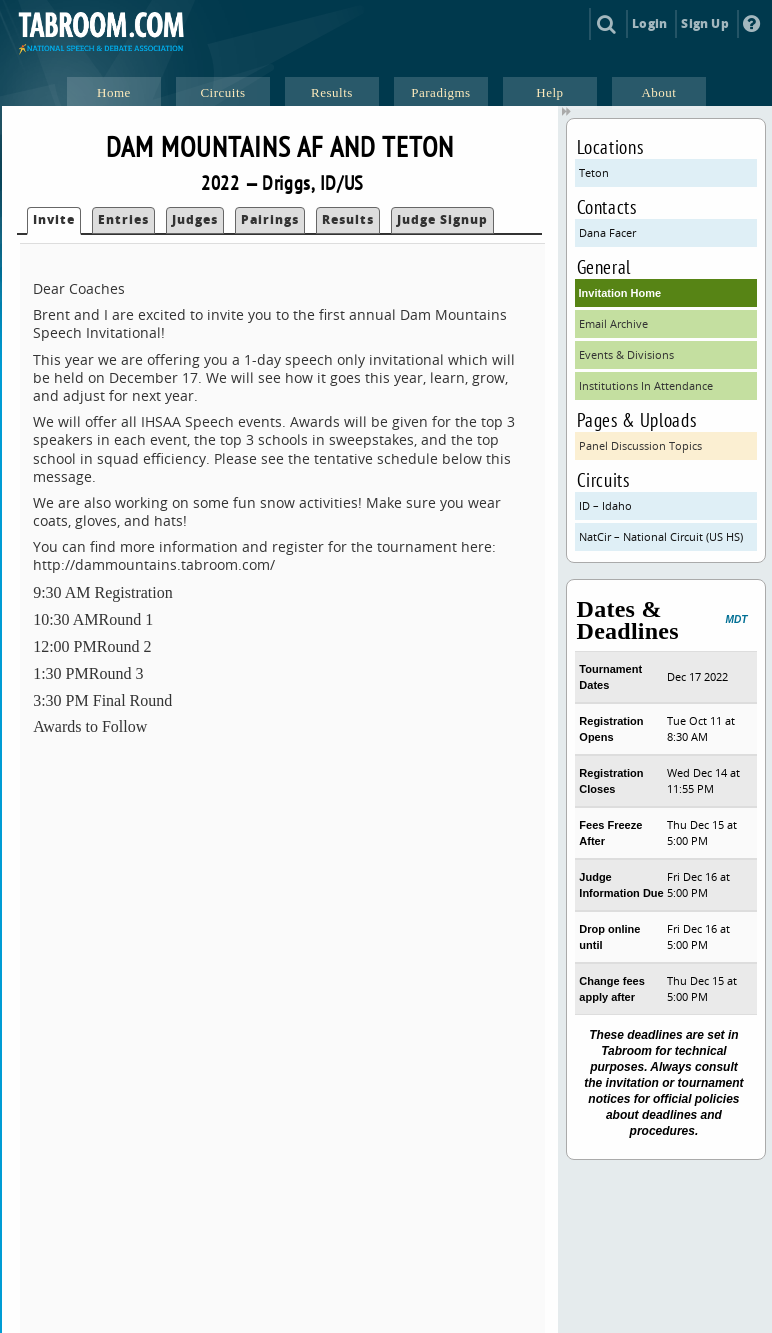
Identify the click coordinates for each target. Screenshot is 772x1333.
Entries (123, 219)
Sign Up (704, 23)
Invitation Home (620, 293)
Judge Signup (442, 219)
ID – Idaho (605, 505)
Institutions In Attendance (646, 385)
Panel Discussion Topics (640, 445)
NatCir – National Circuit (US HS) (661, 536)
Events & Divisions (626, 354)
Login (649, 23)
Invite (54, 219)
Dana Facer (607, 232)
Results (348, 219)
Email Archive (613, 323)
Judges (195, 219)
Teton (594, 172)
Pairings (270, 219)
